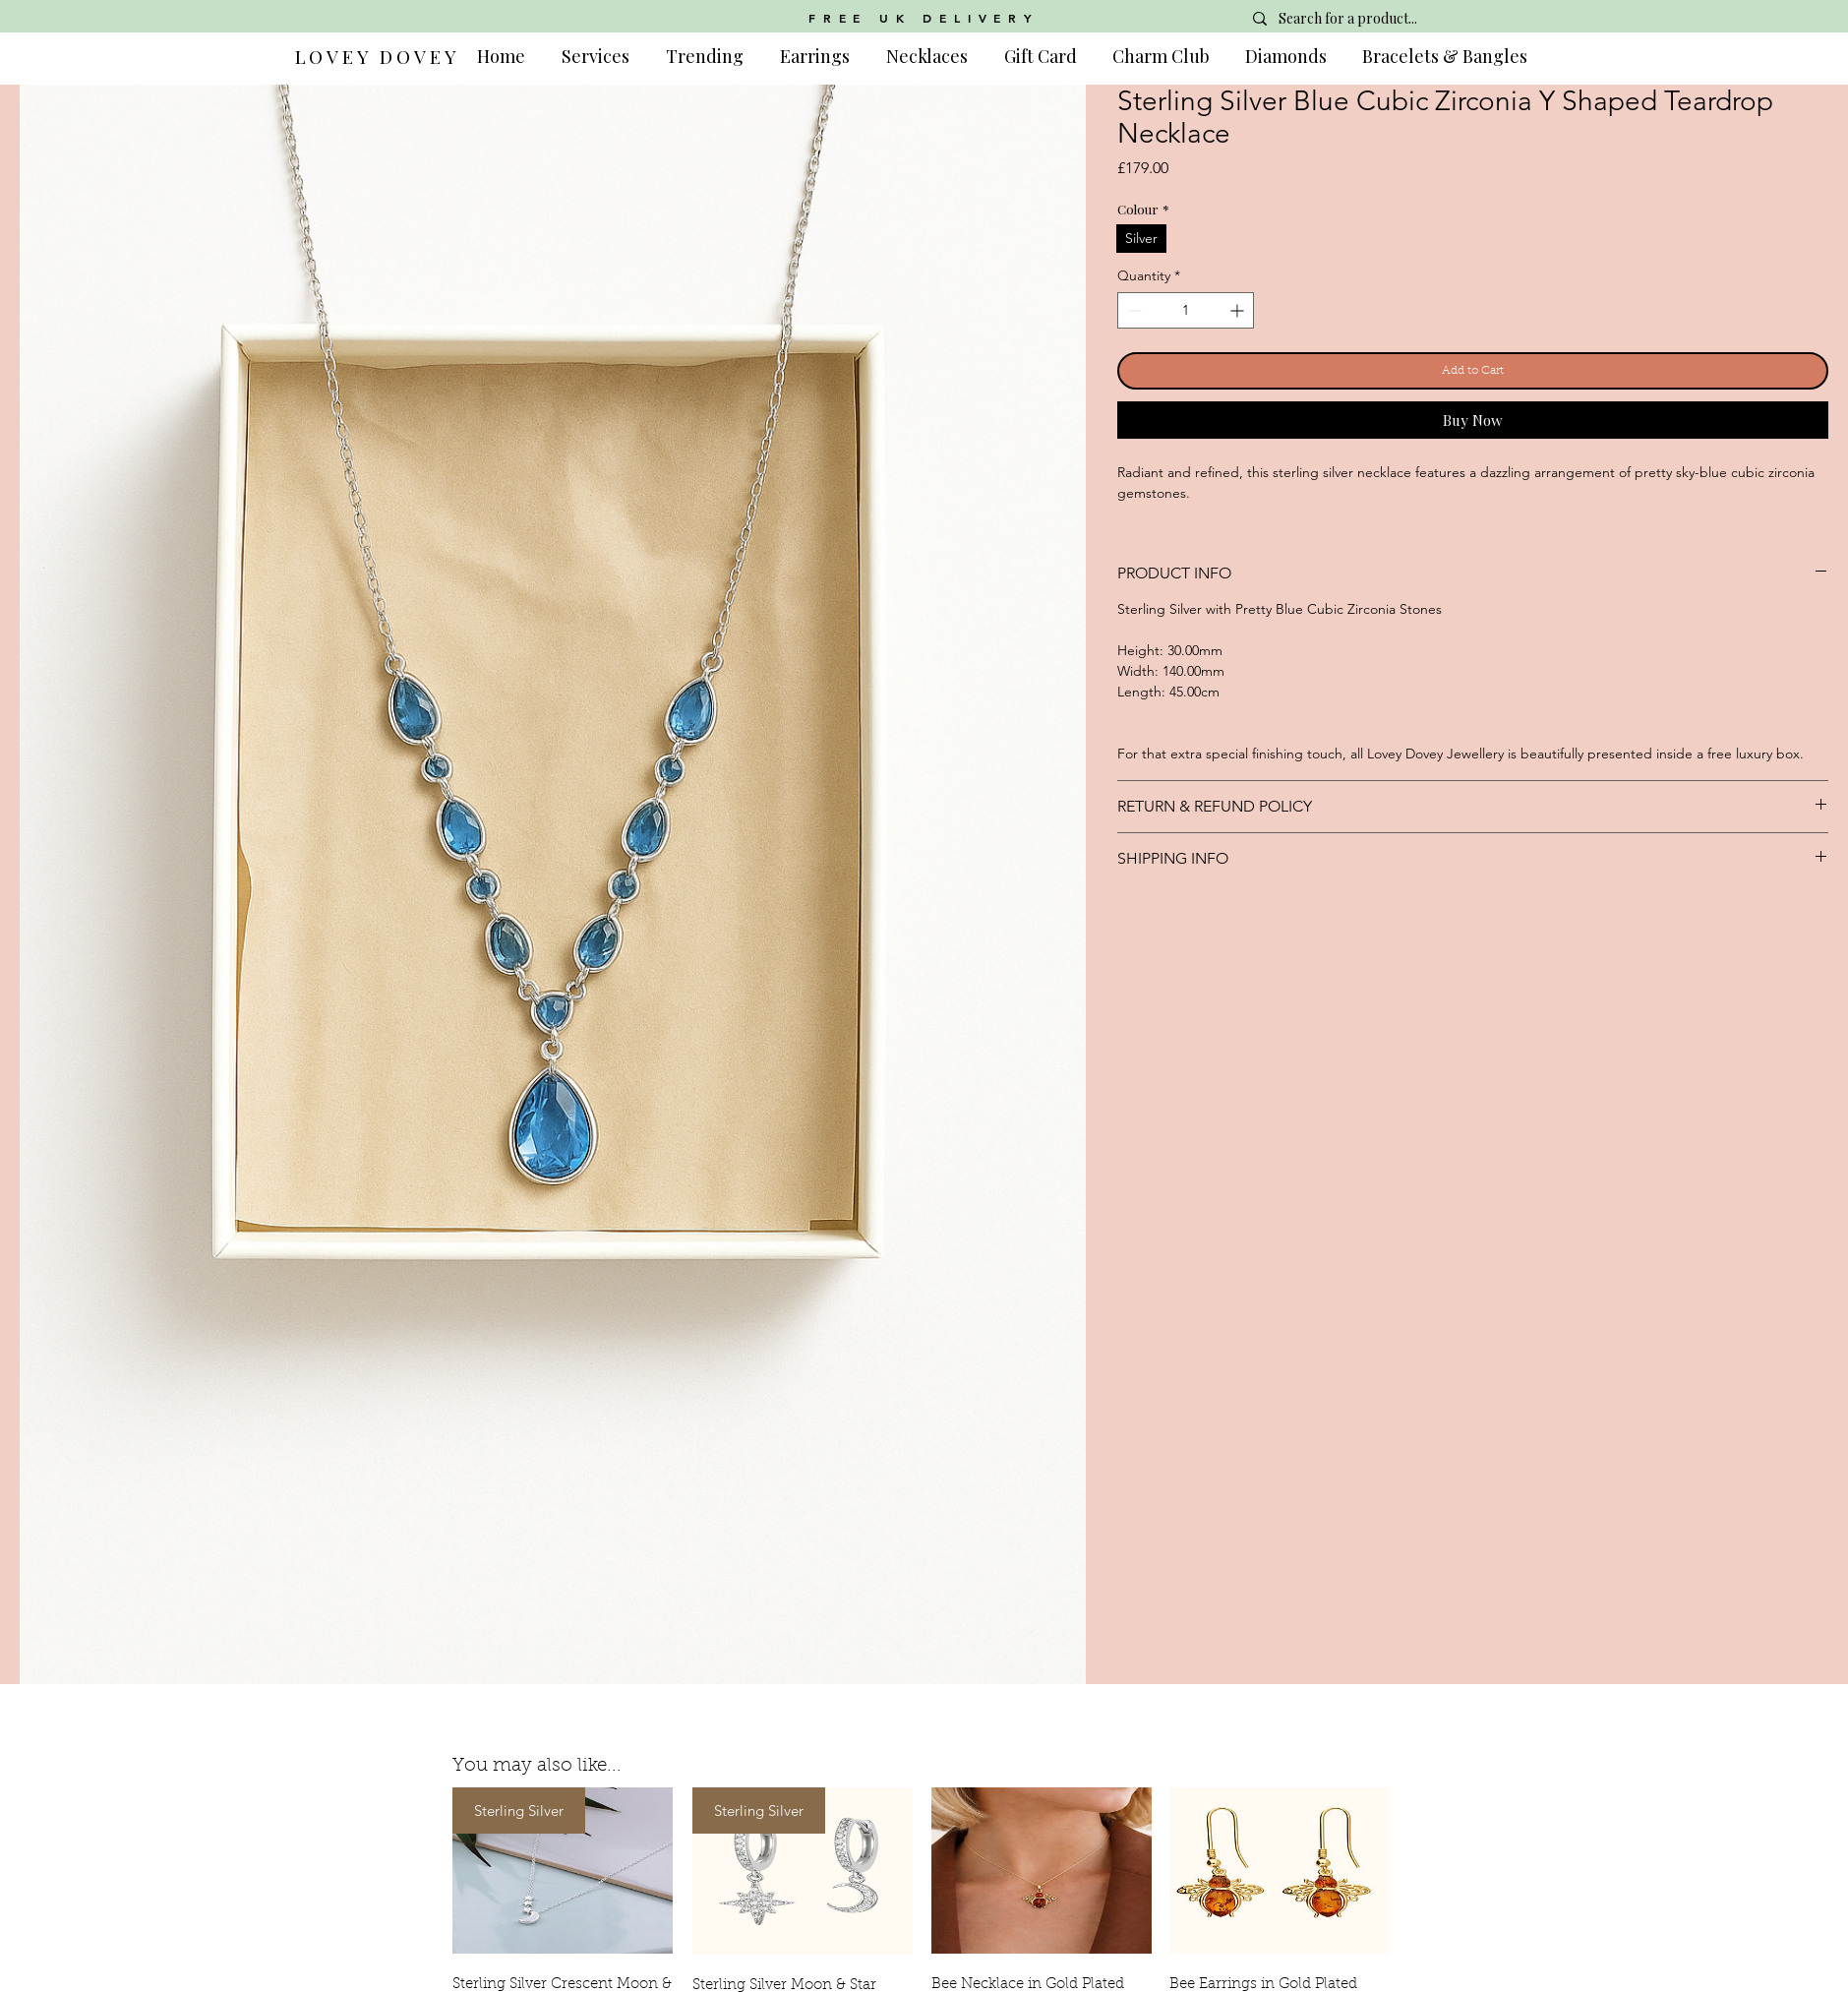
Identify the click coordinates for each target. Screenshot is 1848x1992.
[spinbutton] (1185, 310)
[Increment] (1238, 310)
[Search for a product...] (1383, 18)
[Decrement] (1132, 310)
